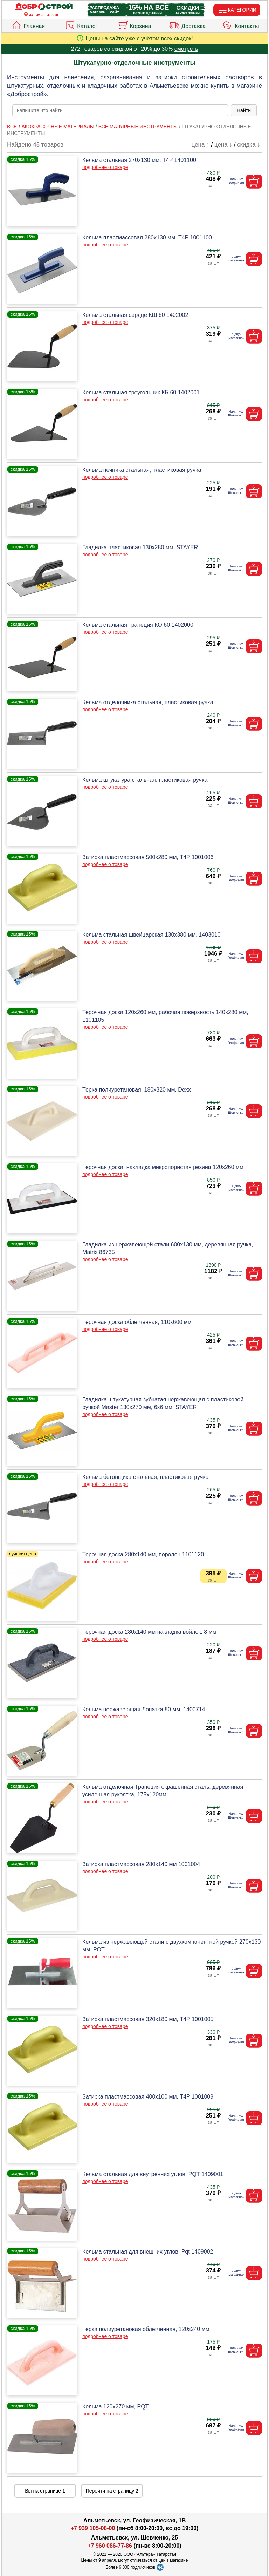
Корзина (134, 24)
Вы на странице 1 (45, 2491)
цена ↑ (200, 144)
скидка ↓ (248, 144)
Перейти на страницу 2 (112, 2491)
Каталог (81, 24)
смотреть (186, 49)
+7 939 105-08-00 (93, 2528)
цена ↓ (223, 144)
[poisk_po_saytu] (120, 110)
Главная (28, 24)
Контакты (240, 24)
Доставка (187, 24)
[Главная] (44, 7)
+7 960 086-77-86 (110, 2546)
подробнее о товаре (105, 167)
